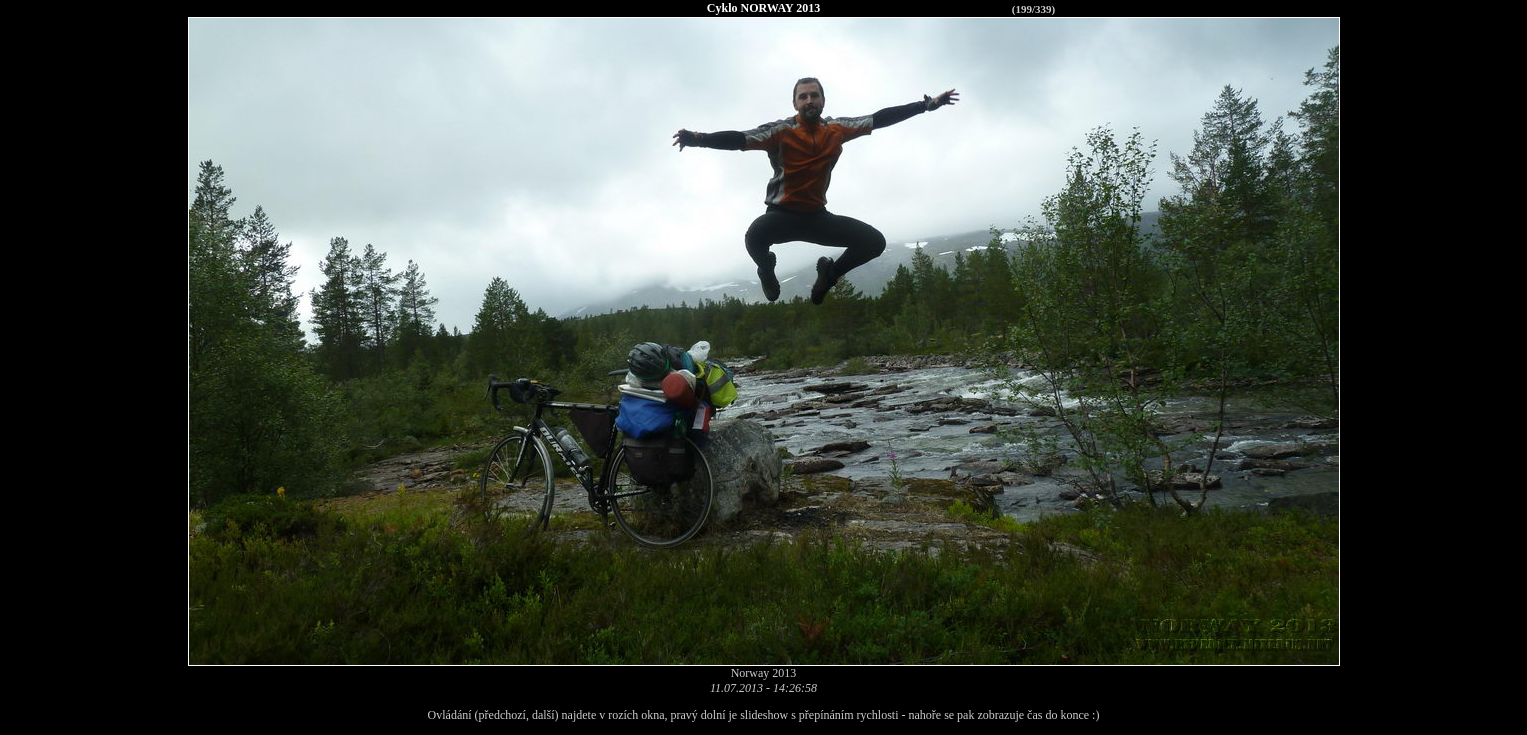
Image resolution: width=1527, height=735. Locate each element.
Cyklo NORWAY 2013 (763, 8)
